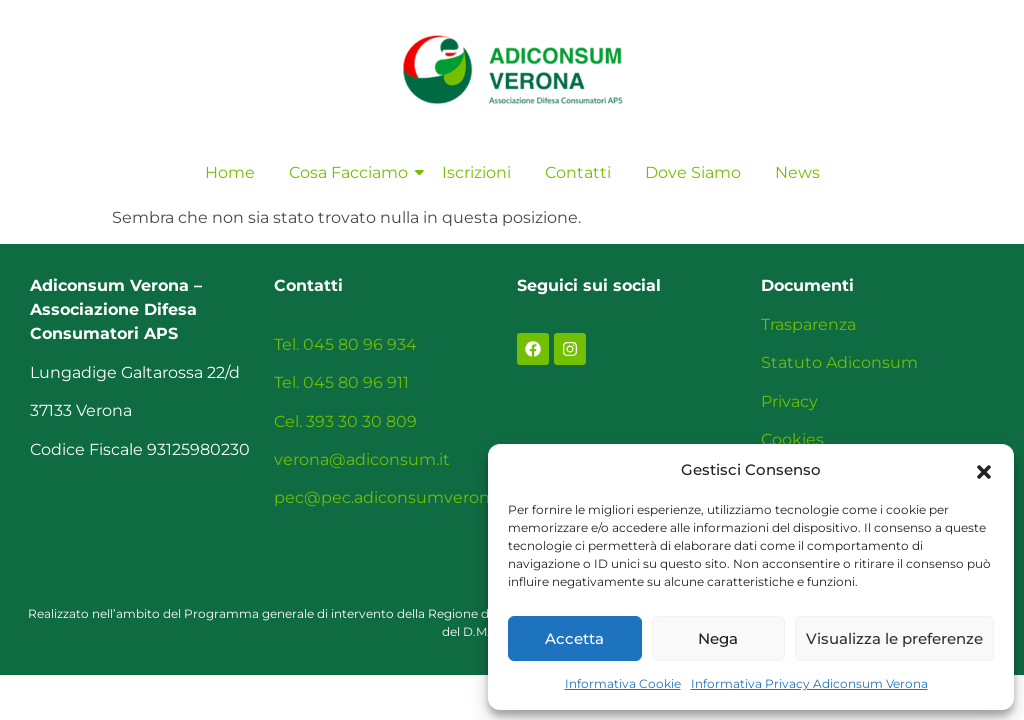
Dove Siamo (693, 172)
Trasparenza (808, 324)
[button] (984, 470)
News (797, 172)
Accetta (574, 638)
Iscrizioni (476, 172)
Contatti (578, 172)
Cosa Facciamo (352, 172)
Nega (718, 638)
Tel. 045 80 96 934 (345, 344)
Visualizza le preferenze (894, 638)
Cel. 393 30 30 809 (345, 421)
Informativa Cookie (623, 683)
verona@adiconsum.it (362, 459)
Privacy (789, 401)
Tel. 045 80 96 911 (341, 382)
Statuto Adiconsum (839, 362)
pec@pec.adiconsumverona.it (393, 497)
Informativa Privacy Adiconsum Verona (809, 683)
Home (230, 172)
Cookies (792, 439)
